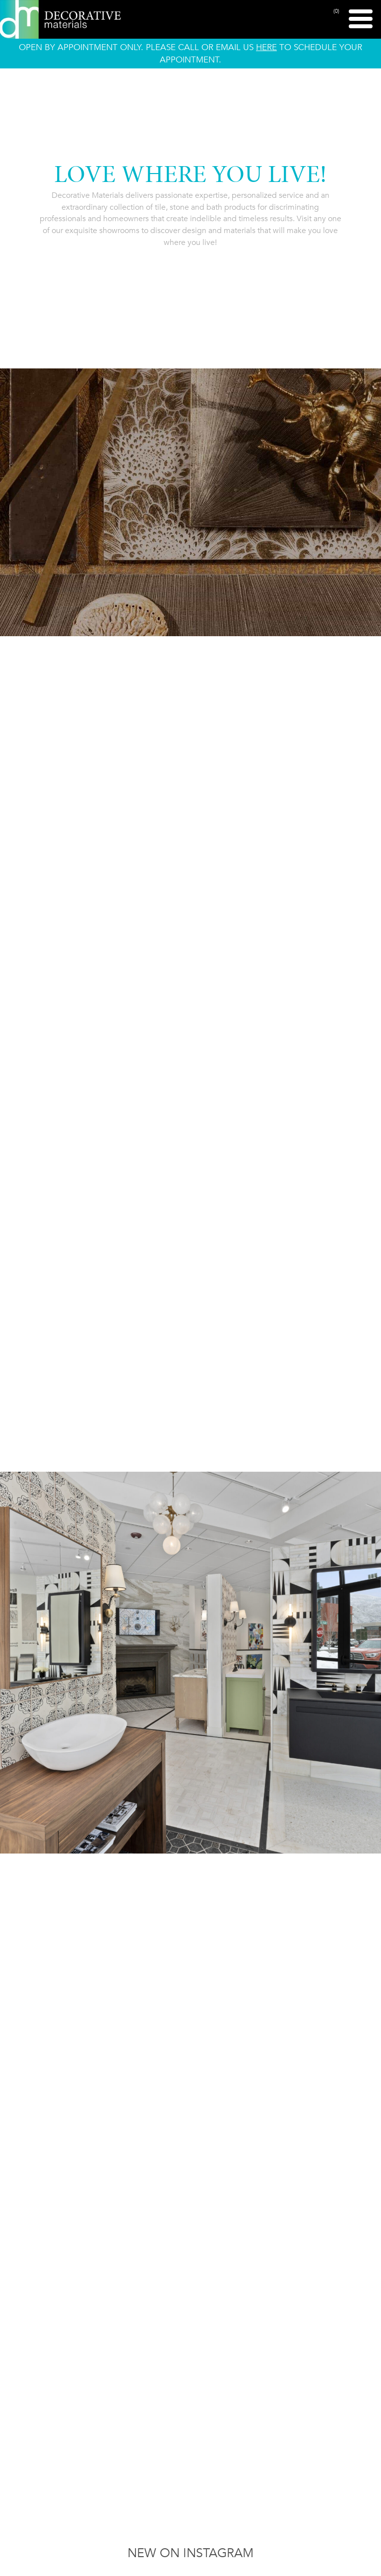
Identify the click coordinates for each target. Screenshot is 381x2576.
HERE (266, 47)
